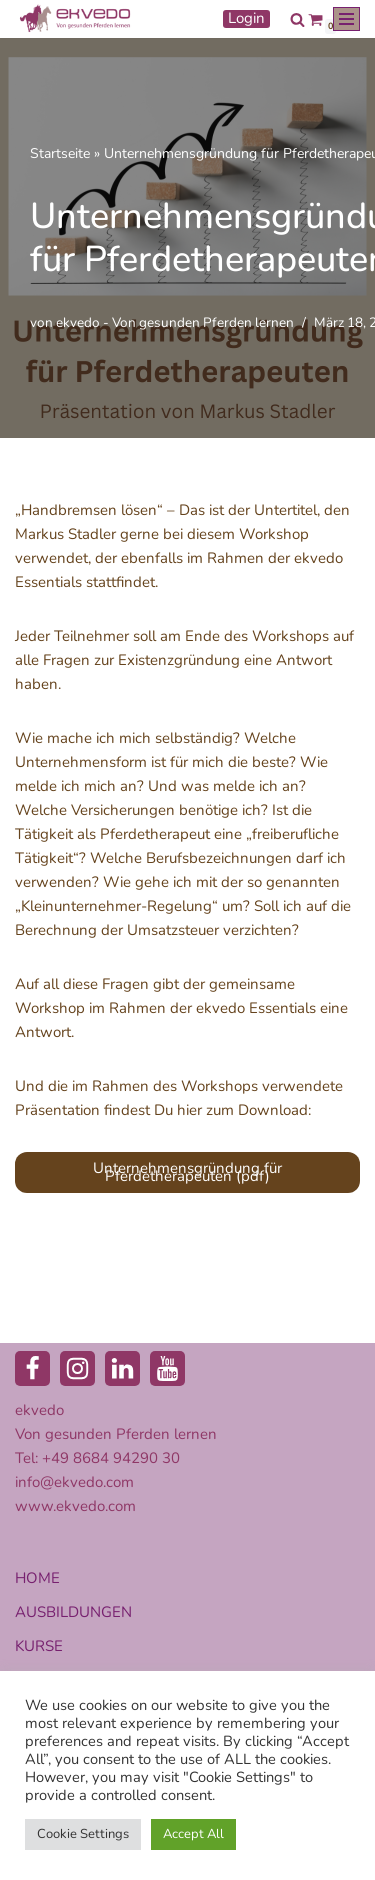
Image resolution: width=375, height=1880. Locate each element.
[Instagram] (77, 1368)
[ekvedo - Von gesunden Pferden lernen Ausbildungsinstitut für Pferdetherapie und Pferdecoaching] (75, 19)
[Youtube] (167, 1368)
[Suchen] (297, 19)
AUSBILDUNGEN (73, 1612)
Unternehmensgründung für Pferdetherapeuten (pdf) (187, 1172)
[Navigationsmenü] (346, 19)
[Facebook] (32, 1368)
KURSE (39, 1646)
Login (246, 19)
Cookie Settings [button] (83, 1834)
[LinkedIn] (122, 1368)
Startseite (60, 153)
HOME (37, 1578)
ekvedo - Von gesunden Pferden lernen (175, 322)
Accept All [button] (193, 1834)
